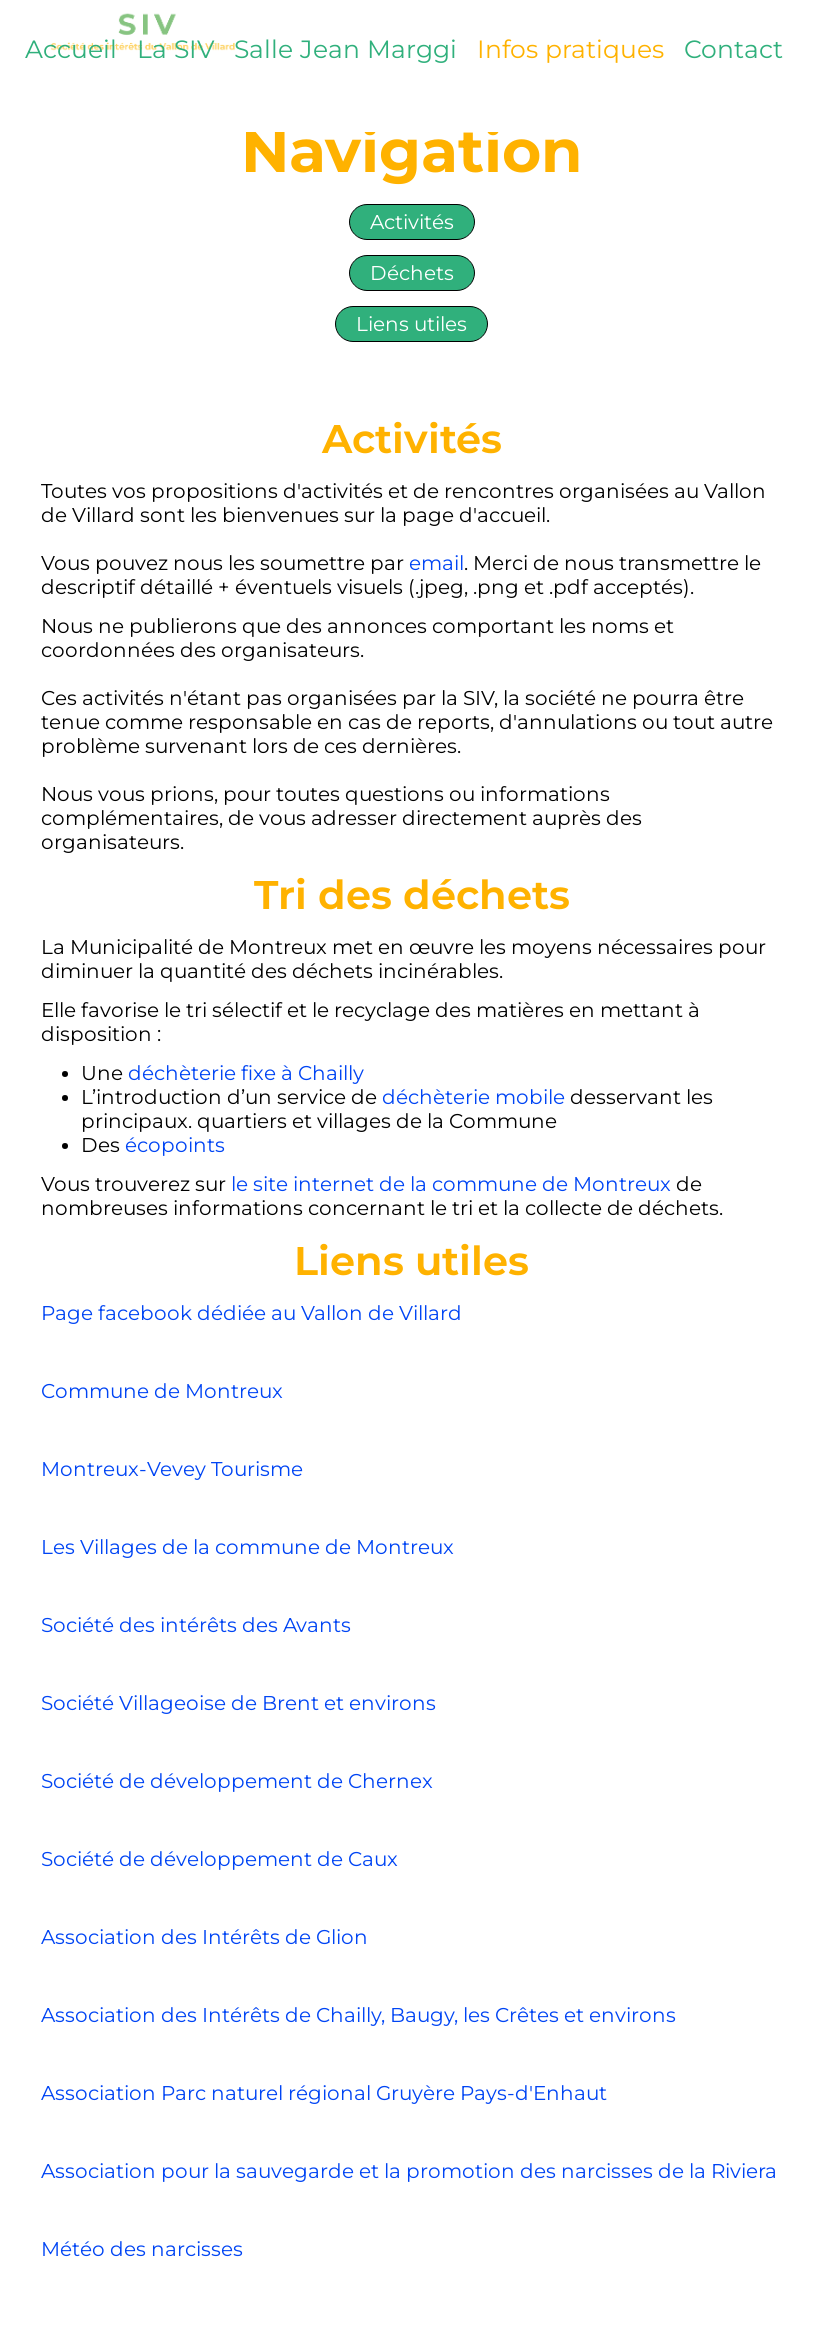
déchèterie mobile (473, 1097)
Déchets (412, 273)
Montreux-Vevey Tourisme (172, 1469)
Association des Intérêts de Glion (204, 1937)
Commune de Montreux (162, 1391)
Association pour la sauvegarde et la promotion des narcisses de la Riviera (409, 2171)
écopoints (175, 1145)
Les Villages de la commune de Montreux (250, 1547)
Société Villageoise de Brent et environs (238, 1703)
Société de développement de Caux (219, 1859)
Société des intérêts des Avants (196, 1625)
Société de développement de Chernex (237, 1781)
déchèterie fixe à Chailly (246, 1073)
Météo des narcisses (142, 2249)
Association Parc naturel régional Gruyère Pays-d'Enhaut (326, 2093)
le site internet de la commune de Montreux (453, 1184)
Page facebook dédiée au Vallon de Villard (251, 1313)
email (436, 563)
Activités (412, 222)
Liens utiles (411, 324)
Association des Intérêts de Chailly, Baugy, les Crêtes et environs (358, 2015)
